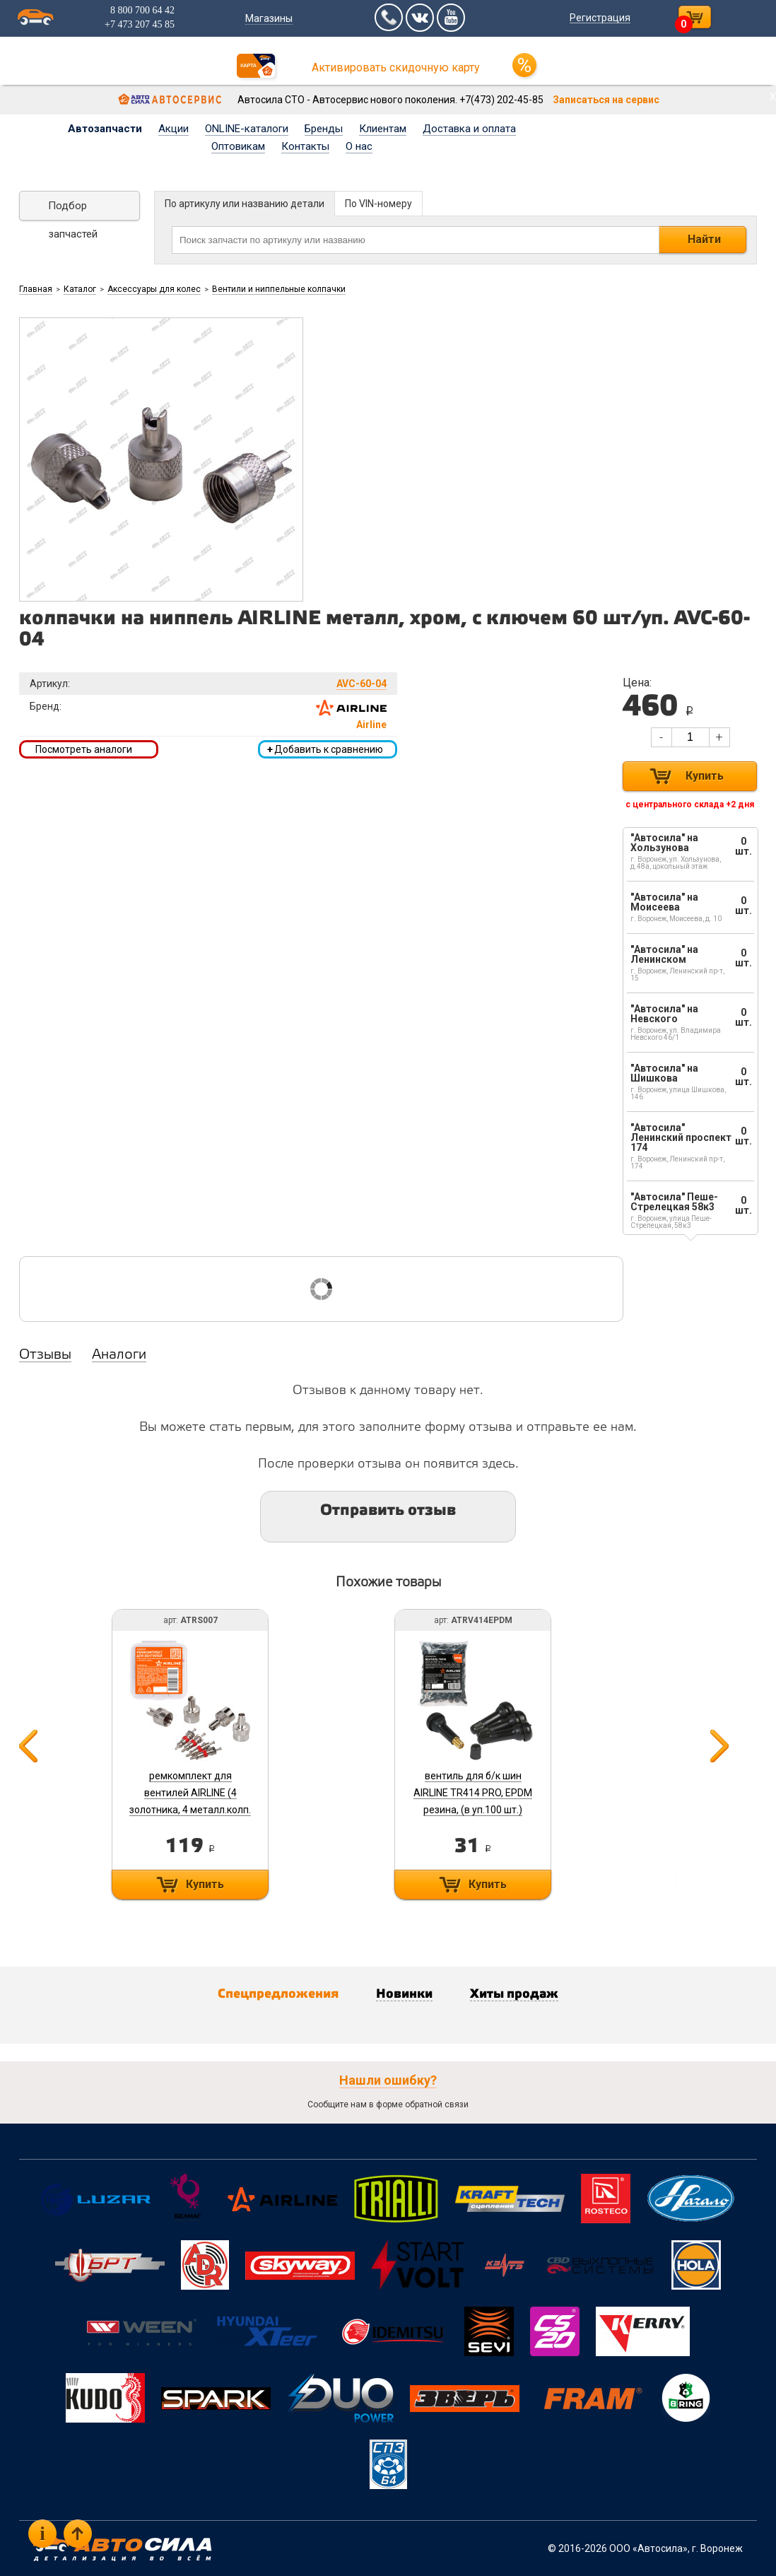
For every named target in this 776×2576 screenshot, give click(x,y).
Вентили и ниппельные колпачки (279, 289)
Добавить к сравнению (325, 749)
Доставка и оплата (469, 128)
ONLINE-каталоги (246, 128)
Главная (35, 289)
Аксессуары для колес (154, 289)
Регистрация (599, 17)
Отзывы (45, 1355)
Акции (173, 128)
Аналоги (119, 1355)
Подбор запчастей (73, 210)
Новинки (404, 1994)
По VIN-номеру (378, 203)
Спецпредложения (278, 1994)
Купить (705, 776)
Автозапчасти (105, 128)
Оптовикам (238, 146)
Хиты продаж (514, 1994)
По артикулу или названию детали (244, 203)
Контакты (305, 146)
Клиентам (382, 128)
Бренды (324, 128)
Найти (704, 239)
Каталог (80, 289)
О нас (359, 146)
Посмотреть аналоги (83, 749)
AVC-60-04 (361, 683)
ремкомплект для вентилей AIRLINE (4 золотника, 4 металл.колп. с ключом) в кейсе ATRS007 (190, 1809)
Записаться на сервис (606, 99)
